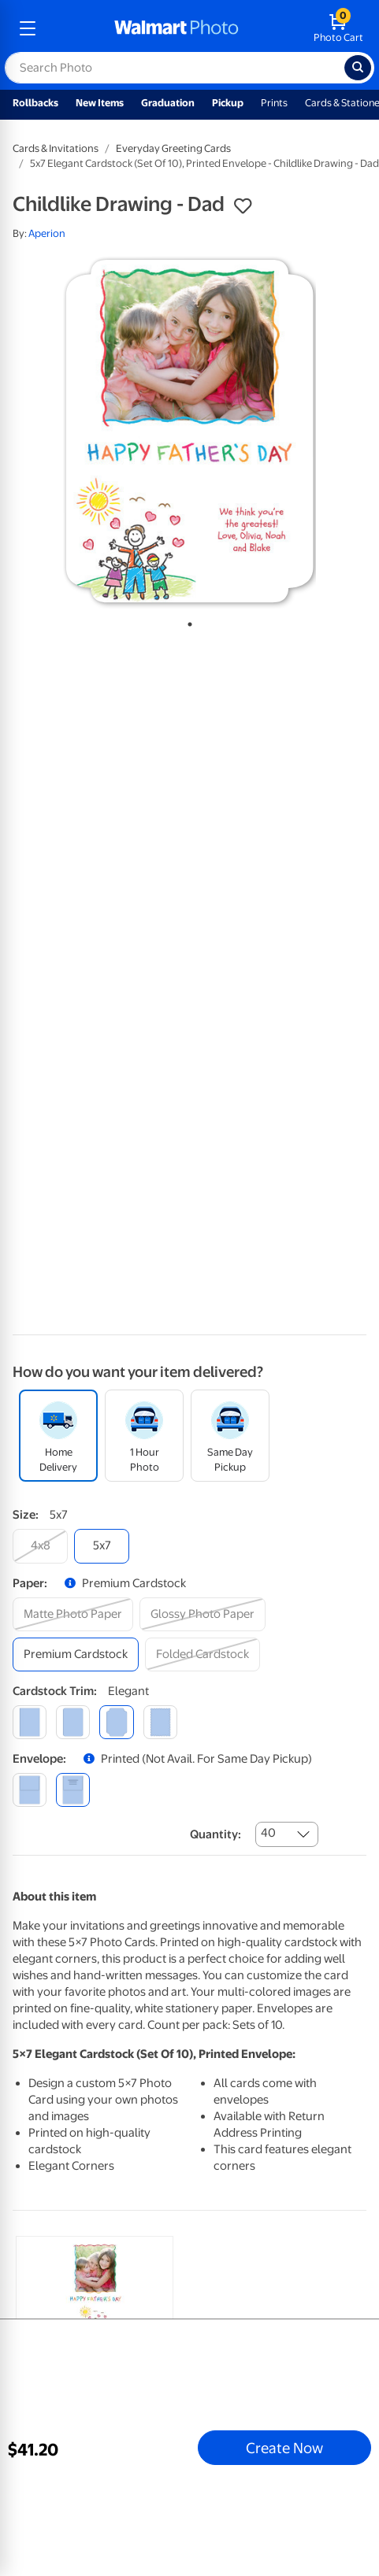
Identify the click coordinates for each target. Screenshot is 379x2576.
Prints (274, 103)
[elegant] (116, 1722)
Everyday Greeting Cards (173, 148)
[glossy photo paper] (202, 1614)
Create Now (284, 2447)
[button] (243, 206)
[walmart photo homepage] (176, 28)
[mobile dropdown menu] (27, 28)
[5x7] (101, 1546)
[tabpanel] (189, 431)
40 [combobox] (268, 1833)
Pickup (227, 103)
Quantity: (215, 1834)
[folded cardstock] (202, 1654)
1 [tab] (187, 621)
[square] (29, 1722)
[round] (73, 1722)
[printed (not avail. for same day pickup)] (73, 1790)
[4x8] (40, 1546)
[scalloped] (160, 1722)
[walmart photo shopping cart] (338, 28)
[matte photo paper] (73, 1614)
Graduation (168, 103)
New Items (100, 103)
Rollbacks (35, 103)
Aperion (46, 233)
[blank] (29, 1790)
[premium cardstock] (76, 1654)
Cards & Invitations (55, 148)
